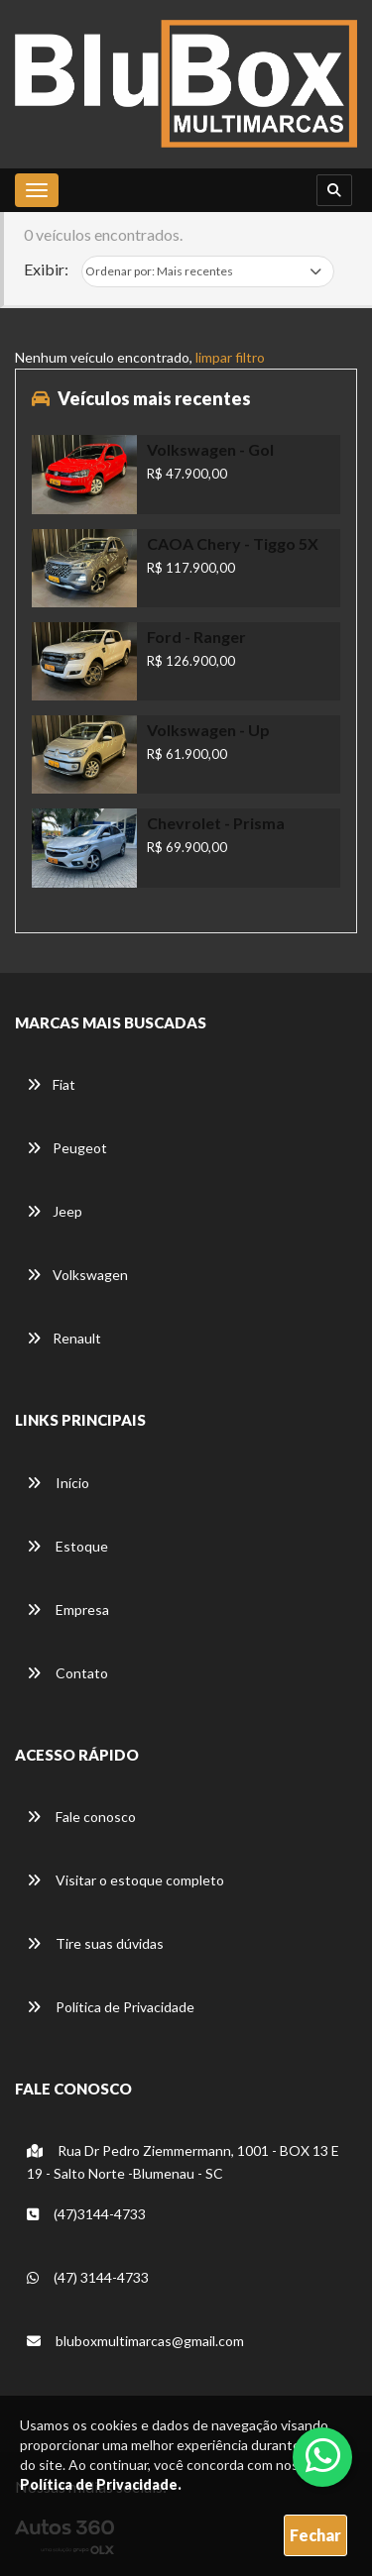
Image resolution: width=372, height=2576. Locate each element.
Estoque (67, 1546)
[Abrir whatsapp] (323, 2455)
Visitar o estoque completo (125, 1880)
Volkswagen (77, 1274)
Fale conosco (81, 1816)
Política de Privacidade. (101, 2484)
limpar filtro (230, 357)
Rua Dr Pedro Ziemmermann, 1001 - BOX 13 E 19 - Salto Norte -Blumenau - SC (183, 2162)
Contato (67, 1672)
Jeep (54, 1211)
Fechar (315, 2534)
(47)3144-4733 (86, 2213)
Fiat (51, 1084)
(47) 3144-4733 (88, 2277)
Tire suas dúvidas (95, 1943)
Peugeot (67, 1147)
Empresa (68, 1609)
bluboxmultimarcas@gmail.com (135, 2340)
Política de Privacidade (110, 2006)
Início (58, 1482)
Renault (64, 1338)
